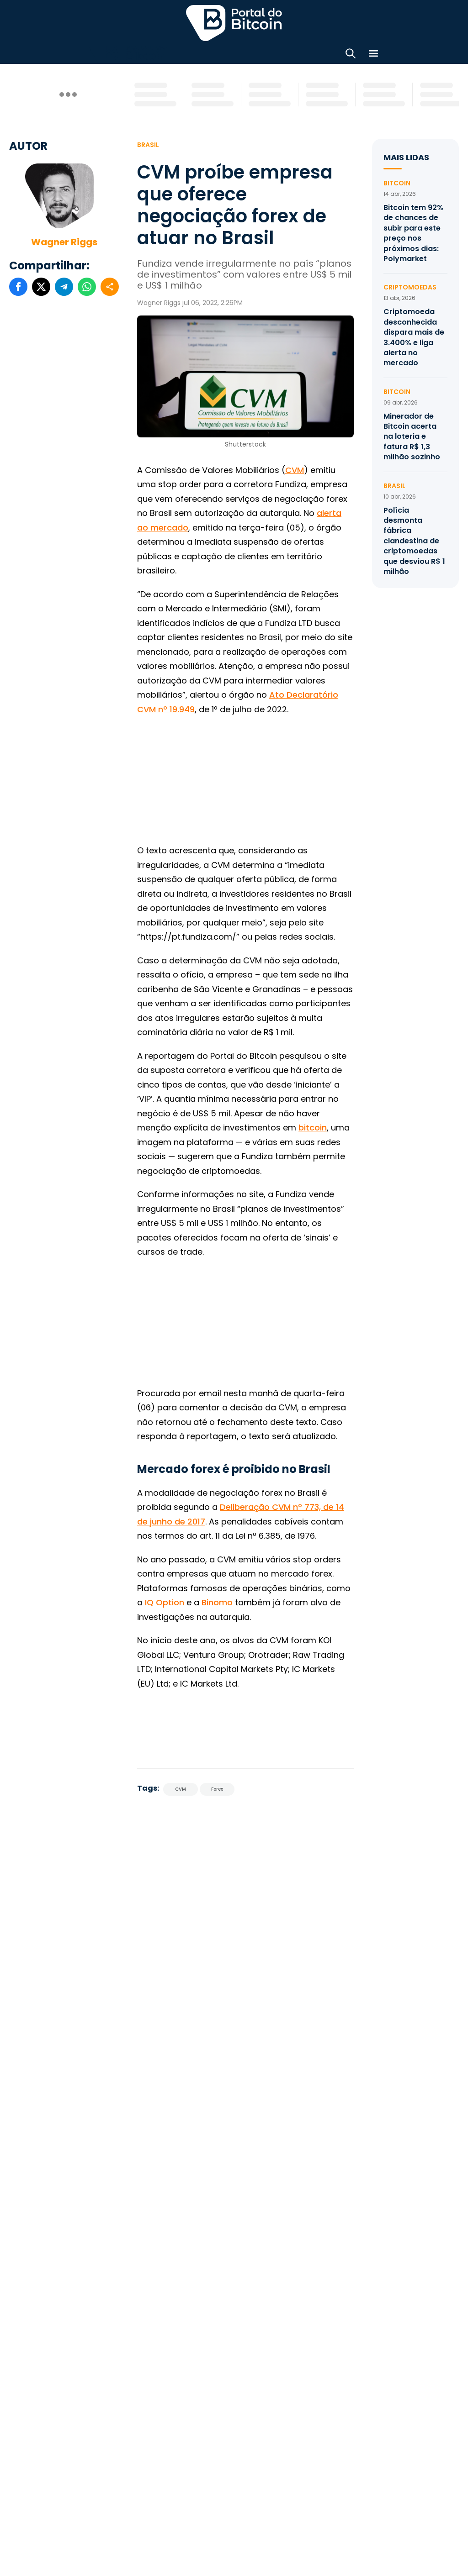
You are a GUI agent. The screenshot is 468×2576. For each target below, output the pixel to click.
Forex (217, 1789)
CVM (294, 470)
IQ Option (164, 1602)
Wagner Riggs (64, 242)
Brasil (148, 144)
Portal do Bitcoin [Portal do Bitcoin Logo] (234, 23)
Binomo (217, 1602)
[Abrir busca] (350, 55)
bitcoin (312, 1127)
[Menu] (373, 55)
